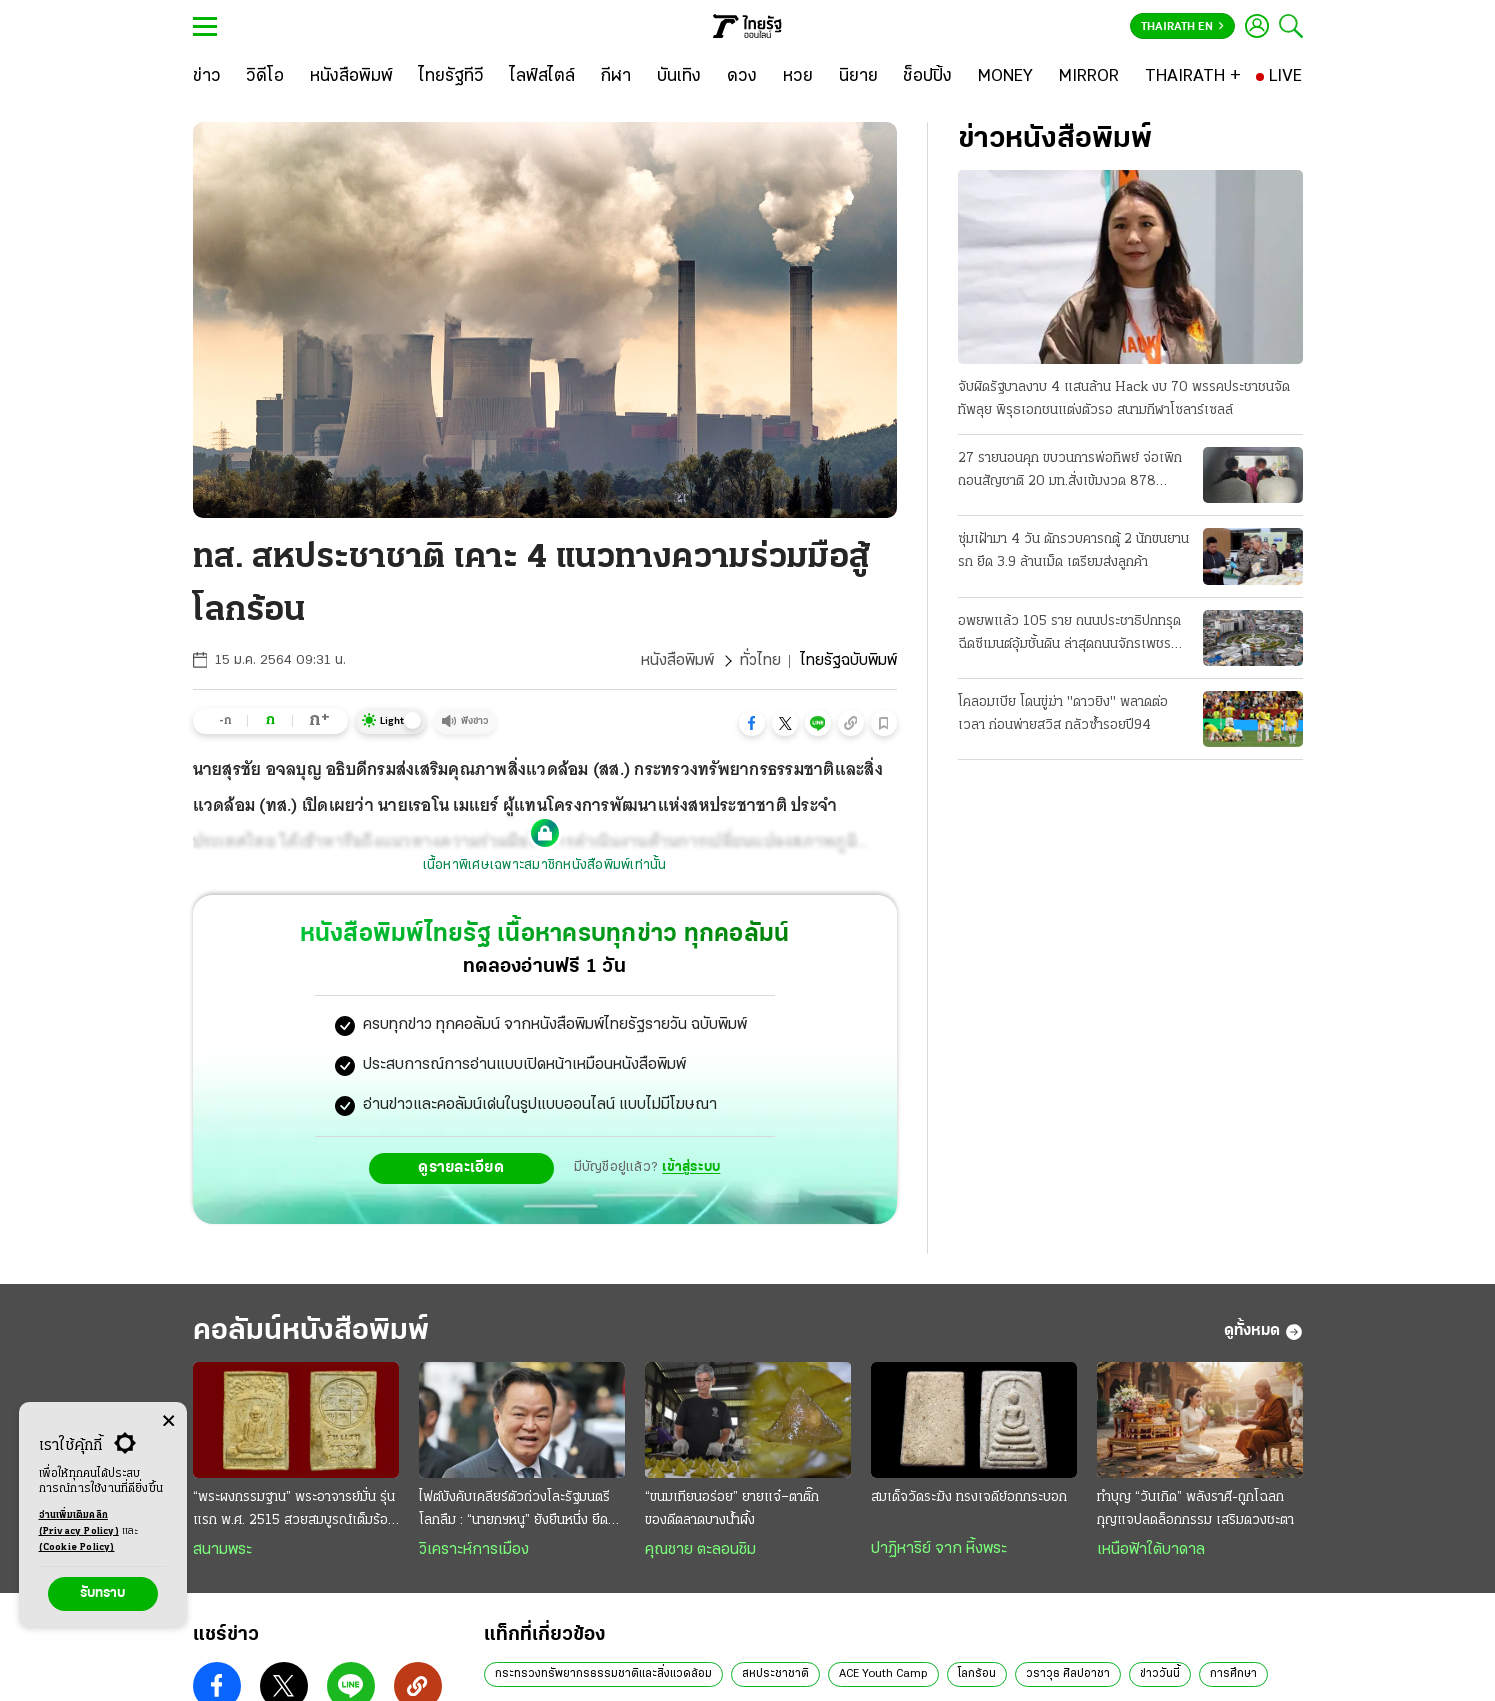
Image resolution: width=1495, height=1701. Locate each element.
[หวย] (798, 77)
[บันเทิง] (679, 77)
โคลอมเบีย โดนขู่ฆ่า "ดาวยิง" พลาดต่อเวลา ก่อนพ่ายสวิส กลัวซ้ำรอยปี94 (1063, 714)
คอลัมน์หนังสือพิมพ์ (311, 1331)
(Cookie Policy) (77, 1547)
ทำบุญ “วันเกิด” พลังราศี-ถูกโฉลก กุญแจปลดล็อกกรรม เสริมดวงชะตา (1195, 1509)
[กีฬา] (615, 77)
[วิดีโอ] (265, 77)
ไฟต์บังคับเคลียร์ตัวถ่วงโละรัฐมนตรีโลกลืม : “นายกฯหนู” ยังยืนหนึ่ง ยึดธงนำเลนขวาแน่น (521, 1511)
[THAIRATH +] (1193, 77)
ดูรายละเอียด (461, 1168)
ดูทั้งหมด (1263, 1332)
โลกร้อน (977, 1674)
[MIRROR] (1089, 77)
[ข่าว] (207, 77)
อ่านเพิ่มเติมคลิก (79, 1525)
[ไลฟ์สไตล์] (542, 77)
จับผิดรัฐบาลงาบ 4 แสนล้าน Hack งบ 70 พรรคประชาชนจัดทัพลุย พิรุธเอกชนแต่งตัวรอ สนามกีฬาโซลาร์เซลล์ (1124, 399)
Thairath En (1182, 27)
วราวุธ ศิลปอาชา (1068, 1674)
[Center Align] (168, 1421)
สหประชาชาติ (775, 1674)
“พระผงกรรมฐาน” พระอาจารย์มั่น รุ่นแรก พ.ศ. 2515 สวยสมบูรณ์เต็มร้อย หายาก (294, 1511)
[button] (752, 723)
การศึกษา (1233, 1674)
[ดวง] (742, 77)
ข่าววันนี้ (1160, 1674)
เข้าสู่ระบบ (691, 1167)
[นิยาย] (858, 77)
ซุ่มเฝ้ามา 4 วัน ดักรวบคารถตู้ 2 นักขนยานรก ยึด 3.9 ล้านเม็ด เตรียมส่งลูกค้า (1073, 551)
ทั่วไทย (760, 661)
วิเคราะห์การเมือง (474, 1550)
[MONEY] (1005, 77)
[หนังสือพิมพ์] (351, 77)
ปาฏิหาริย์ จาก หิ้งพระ (939, 1549)
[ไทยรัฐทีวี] (451, 77)
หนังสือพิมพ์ (677, 661)
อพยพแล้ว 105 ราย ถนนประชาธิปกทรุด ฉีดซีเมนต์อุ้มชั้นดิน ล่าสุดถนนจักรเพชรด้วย (1069, 635)
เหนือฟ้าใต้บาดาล (1151, 1550)
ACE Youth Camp (883, 1674)
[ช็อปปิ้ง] (927, 77)
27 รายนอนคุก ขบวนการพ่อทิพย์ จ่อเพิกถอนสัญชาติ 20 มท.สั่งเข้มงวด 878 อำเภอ (1070, 472)
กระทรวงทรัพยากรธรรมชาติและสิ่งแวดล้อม (603, 1674)
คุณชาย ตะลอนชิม (700, 1550)
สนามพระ (222, 1550)
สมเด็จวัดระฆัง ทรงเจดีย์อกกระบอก (969, 1497)
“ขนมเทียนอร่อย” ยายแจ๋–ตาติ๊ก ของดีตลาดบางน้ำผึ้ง (732, 1509)
